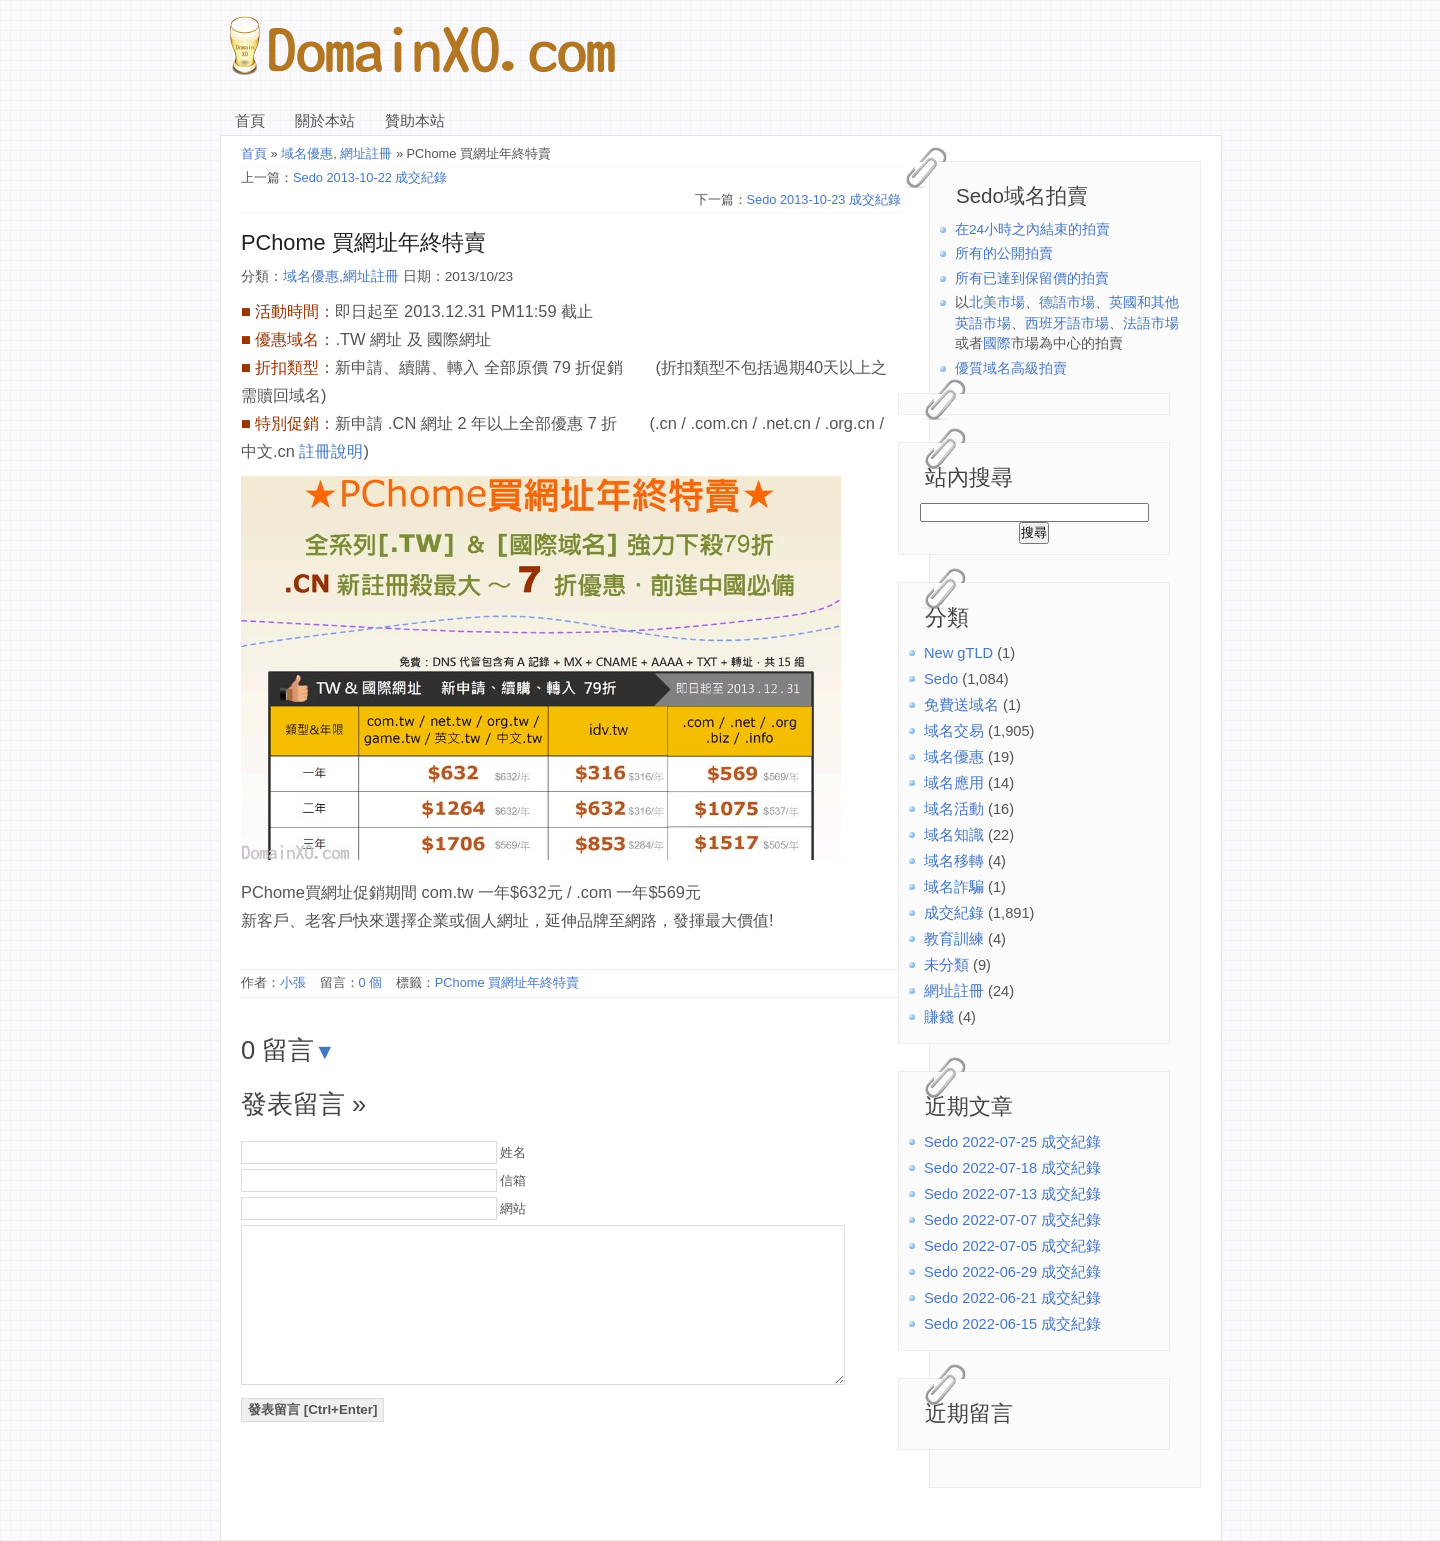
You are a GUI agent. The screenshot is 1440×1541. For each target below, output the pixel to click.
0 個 (371, 982)
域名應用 (954, 783)
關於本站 (325, 121)
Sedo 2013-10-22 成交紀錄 (370, 177)
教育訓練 (954, 939)
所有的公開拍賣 (1004, 253)
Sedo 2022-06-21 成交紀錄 (1012, 1298)
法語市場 (1151, 323)
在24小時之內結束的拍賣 (1032, 229)
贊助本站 (415, 121)
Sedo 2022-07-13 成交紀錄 (1012, 1194)
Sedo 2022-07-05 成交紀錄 (1012, 1246)
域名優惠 (954, 757)
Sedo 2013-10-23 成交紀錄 (824, 199)
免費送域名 (961, 705)
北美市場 (997, 302)
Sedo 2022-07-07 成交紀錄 (1012, 1220)
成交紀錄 (954, 913)
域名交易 (954, 731)
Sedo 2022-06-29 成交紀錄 (1012, 1272)
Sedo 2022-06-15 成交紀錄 (1012, 1324)
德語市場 (1067, 302)
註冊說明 (331, 451)
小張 (293, 982)
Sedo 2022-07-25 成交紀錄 (1012, 1142)
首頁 (250, 121)
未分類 (946, 965)
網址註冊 (954, 991)
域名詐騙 (954, 887)
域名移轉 (954, 861)
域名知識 (954, 835)
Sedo (941, 679)
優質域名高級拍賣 (1011, 368)
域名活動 (954, 809)
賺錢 (939, 1017)
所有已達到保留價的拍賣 (1032, 278)
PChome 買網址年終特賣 (363, 242)
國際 (997, 343)
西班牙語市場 (1067, 323)
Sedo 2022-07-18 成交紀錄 (1012, 1168)
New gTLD (958, 653)
